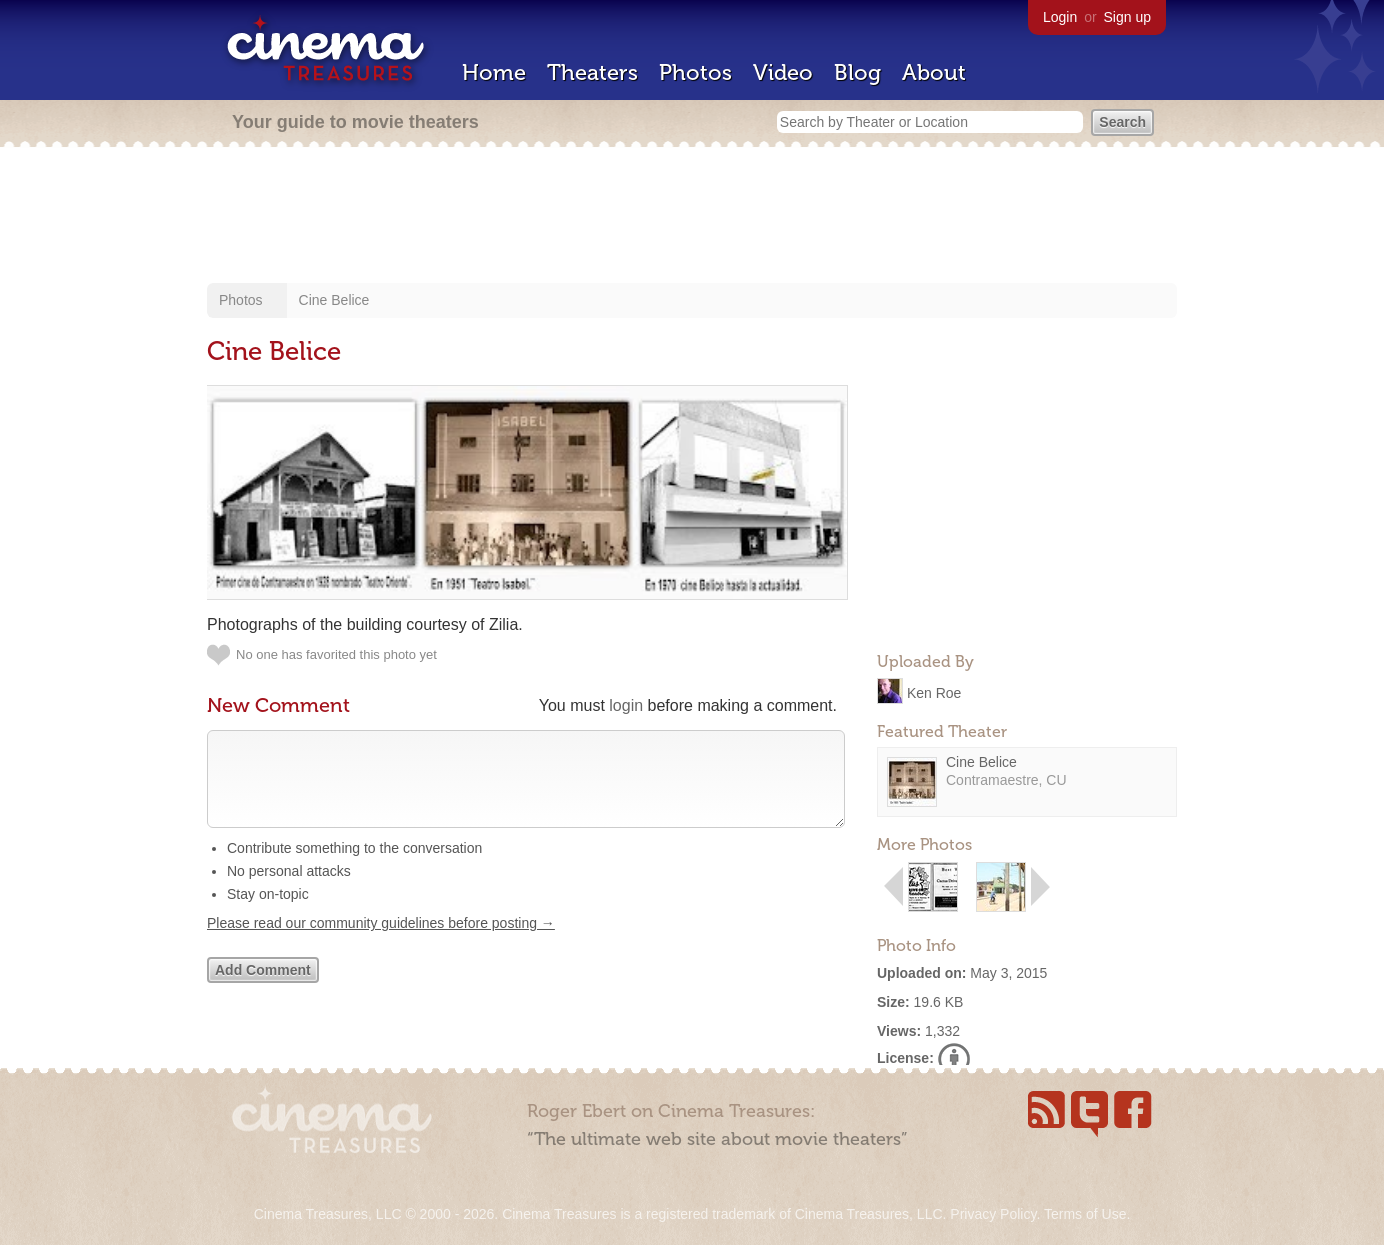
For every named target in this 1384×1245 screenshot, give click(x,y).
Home (494, 72)
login (626, 705)
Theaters (592, 72)
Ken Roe (934, 692)
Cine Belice (334, 300)
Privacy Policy (993, 1214)
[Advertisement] (692, 217)
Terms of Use (1085, 1214)
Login (1060, 17)
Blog (857, 72)
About (934, 72)
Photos (695, 72)
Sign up (1127, 17)
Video (783, 72)
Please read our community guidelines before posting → (381, 943)
